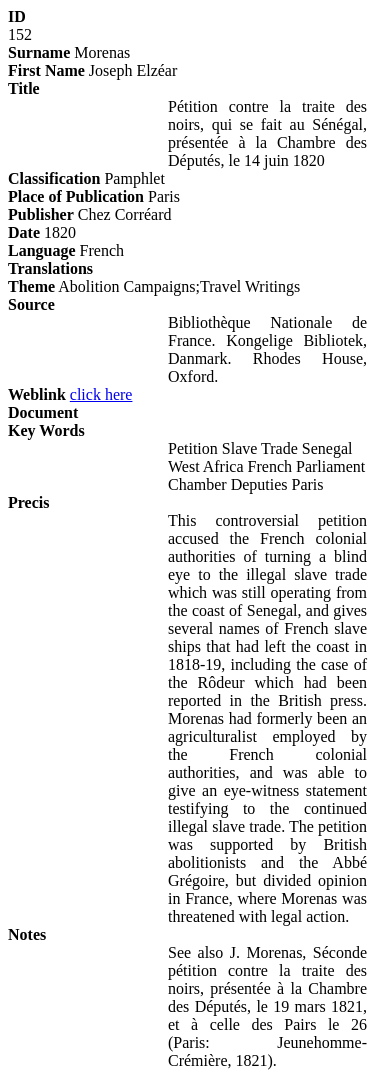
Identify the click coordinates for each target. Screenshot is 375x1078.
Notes (27, 934)
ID (17, 16)
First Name (46, 70)
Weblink (37, 394)
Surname (39, 52)
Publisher (41, 214)
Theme (31, 286)
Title (24, 88)
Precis (28, 502)
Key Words (46, 430)
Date (24, 232)
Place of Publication (76, 196)
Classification (54, 178)
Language (42, 250)
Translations (50, 268)
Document (43, 412)
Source (31, 304)
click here (101, 394)
